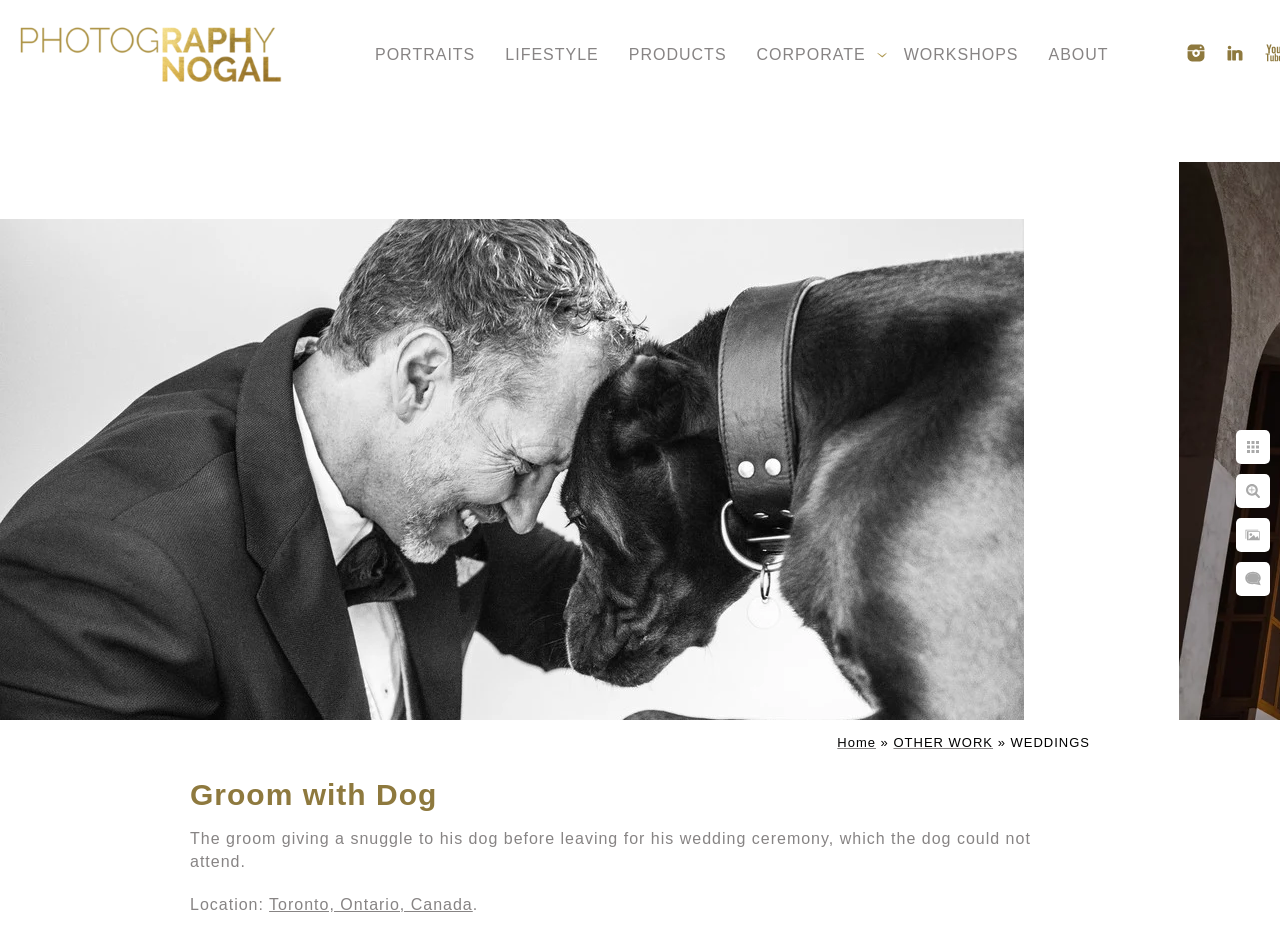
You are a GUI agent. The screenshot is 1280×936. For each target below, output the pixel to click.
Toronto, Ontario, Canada (371, 904)
